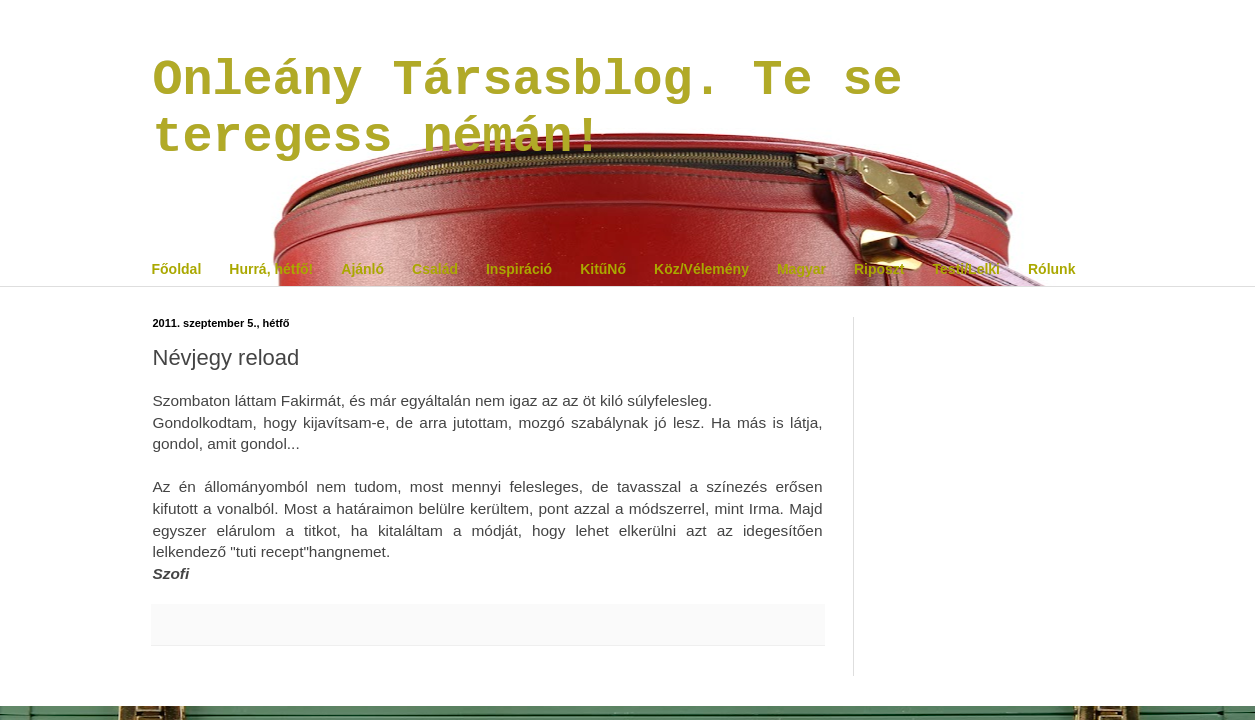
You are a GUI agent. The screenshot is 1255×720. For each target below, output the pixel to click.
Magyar (801, 269)
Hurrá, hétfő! (271, 269)
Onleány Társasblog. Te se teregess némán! (528, 109)
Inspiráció (519, 269)
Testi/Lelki (966, 269)
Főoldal (177, 269)
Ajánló (362, 269)
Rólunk (1051, 269)
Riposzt (879, 269)
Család (435, 269)
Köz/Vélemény (701, 269)
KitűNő (603, 269)
